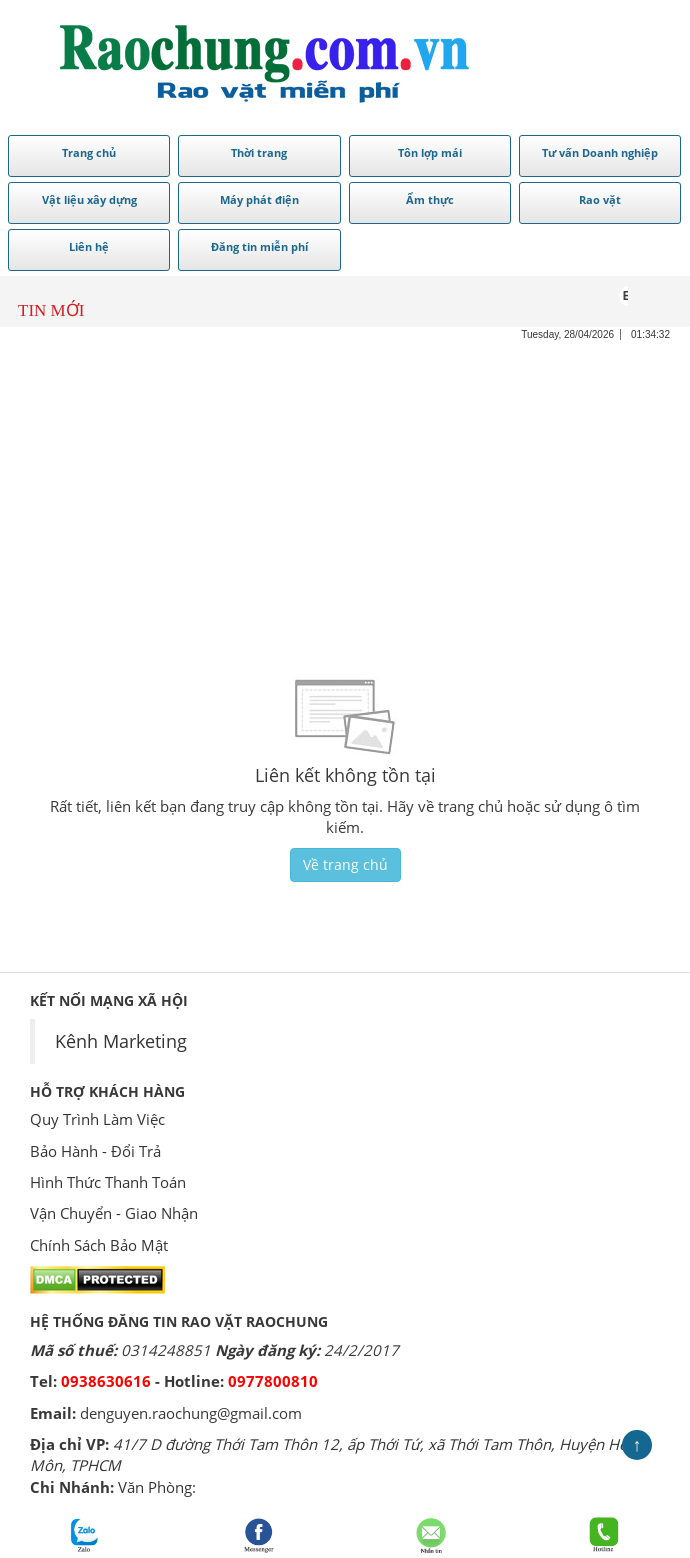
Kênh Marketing (121, 1041)
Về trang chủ (345, 864)
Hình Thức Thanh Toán (108, 1182)
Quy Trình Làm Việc (97, 1119)
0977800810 (273, 1381)
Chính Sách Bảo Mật (99, 1245)
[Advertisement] (345, 482)
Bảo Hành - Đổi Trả (95, 1151)
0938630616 (106, 1381)
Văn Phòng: (157, 1487)
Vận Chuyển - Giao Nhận (114, 1213)
